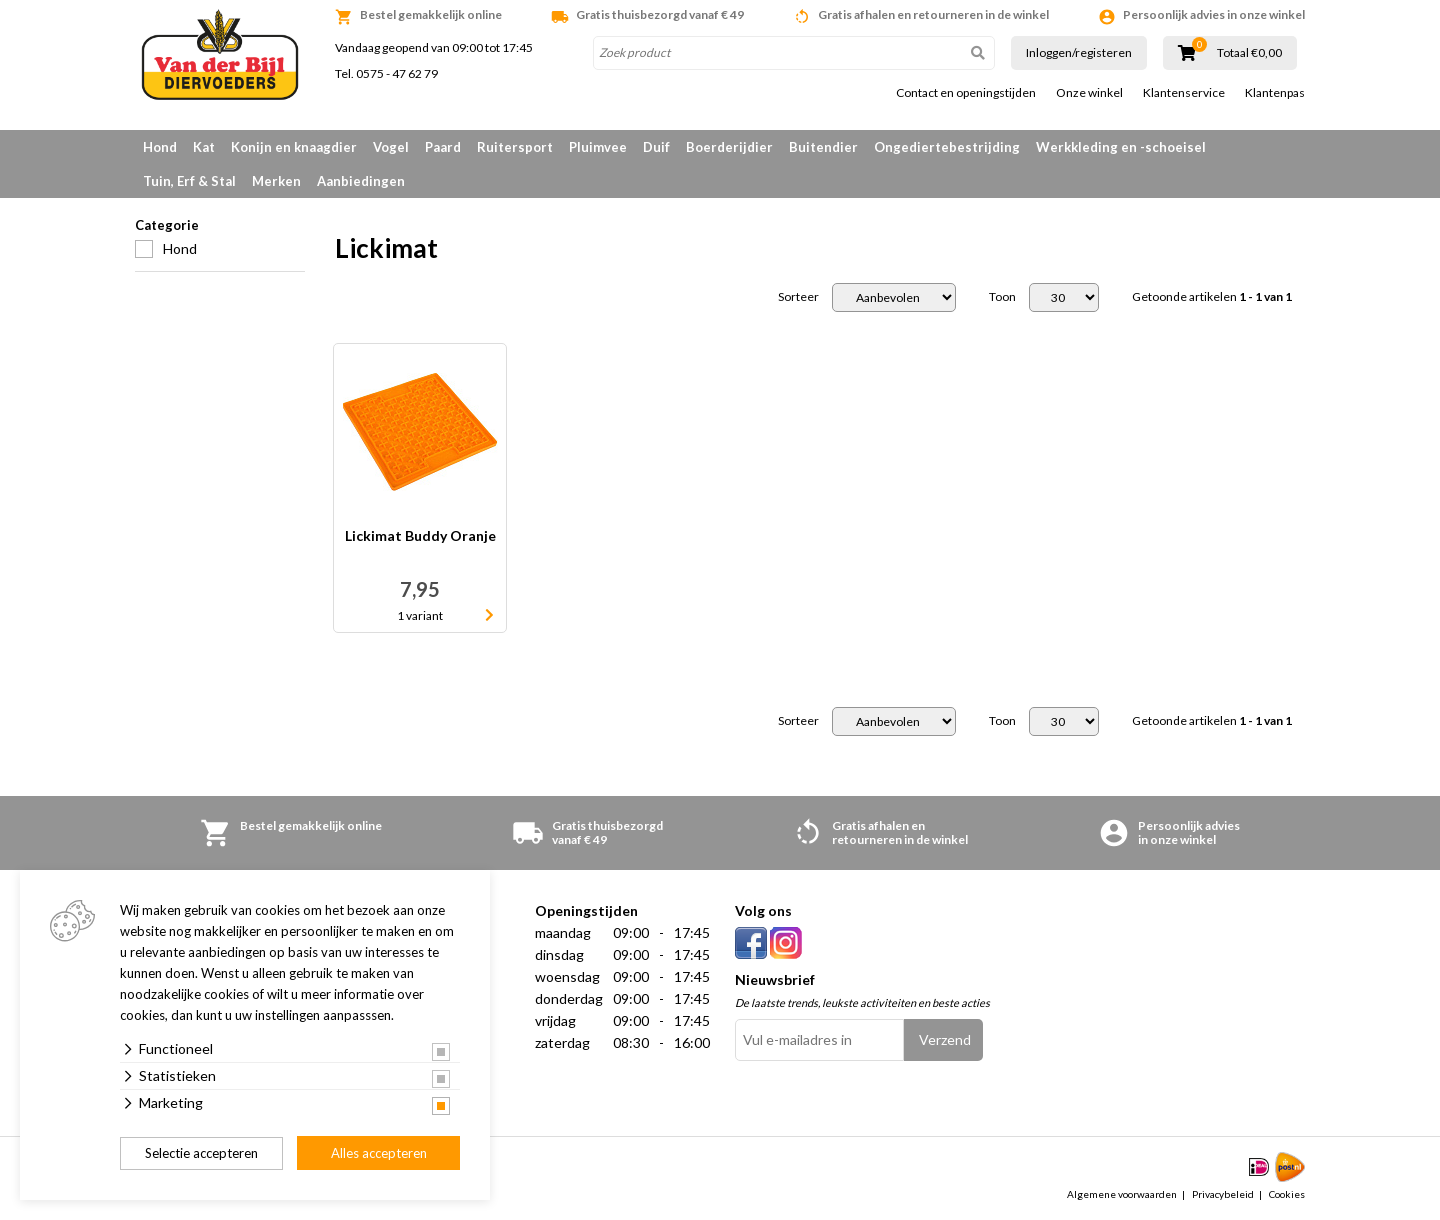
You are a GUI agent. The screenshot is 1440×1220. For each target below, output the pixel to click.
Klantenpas (1275, 93)
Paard (443, 147)
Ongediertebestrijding (947, 147)
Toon (1002, 297)
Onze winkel (1089, 93)
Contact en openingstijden (966, 93)
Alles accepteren (379, 1153)
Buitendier (823, 147)
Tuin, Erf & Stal (189, 181)
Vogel (391, 147)
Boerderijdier (729, 147)
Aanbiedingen (361, 181)
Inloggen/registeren (1079, 52)
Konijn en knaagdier (294, 147)
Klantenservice (1184, 93)
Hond (160, 147)
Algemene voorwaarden (1122, 1194)
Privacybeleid (1223, 1194)
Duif (656, 147)
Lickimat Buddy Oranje (420, 536)
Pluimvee (598, 147)
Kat (204, 147)
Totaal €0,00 (1249, 53)
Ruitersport (515, 147)
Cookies (1287, 1194)
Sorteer (798, 297)
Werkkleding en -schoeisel (1121, 147)
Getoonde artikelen (1212, 297)
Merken (276, 181)
